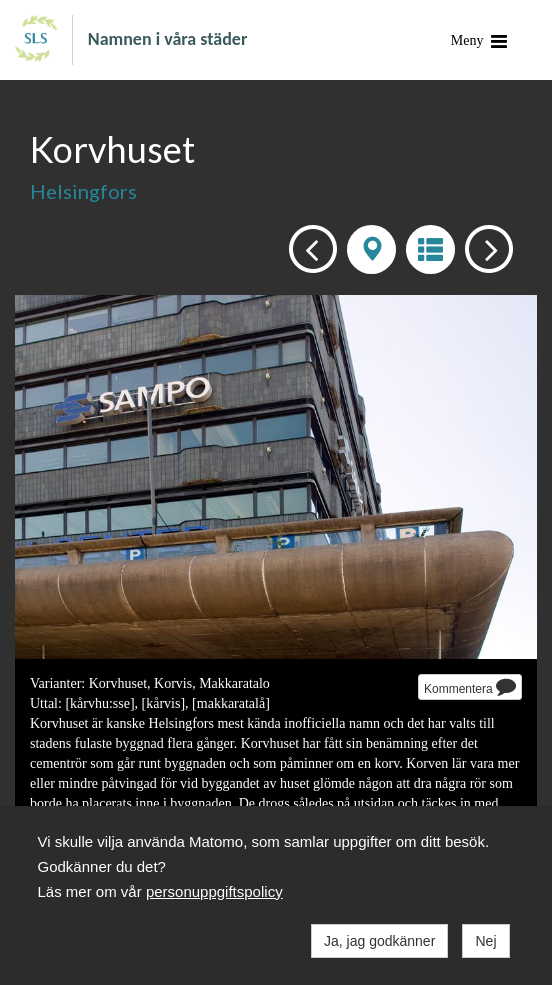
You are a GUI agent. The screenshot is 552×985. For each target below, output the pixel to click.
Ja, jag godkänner (379, 941)
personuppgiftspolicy (214, 891)
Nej (485, 941)
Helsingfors (83, 191)
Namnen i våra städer (167, 38)
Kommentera (470, 686)
